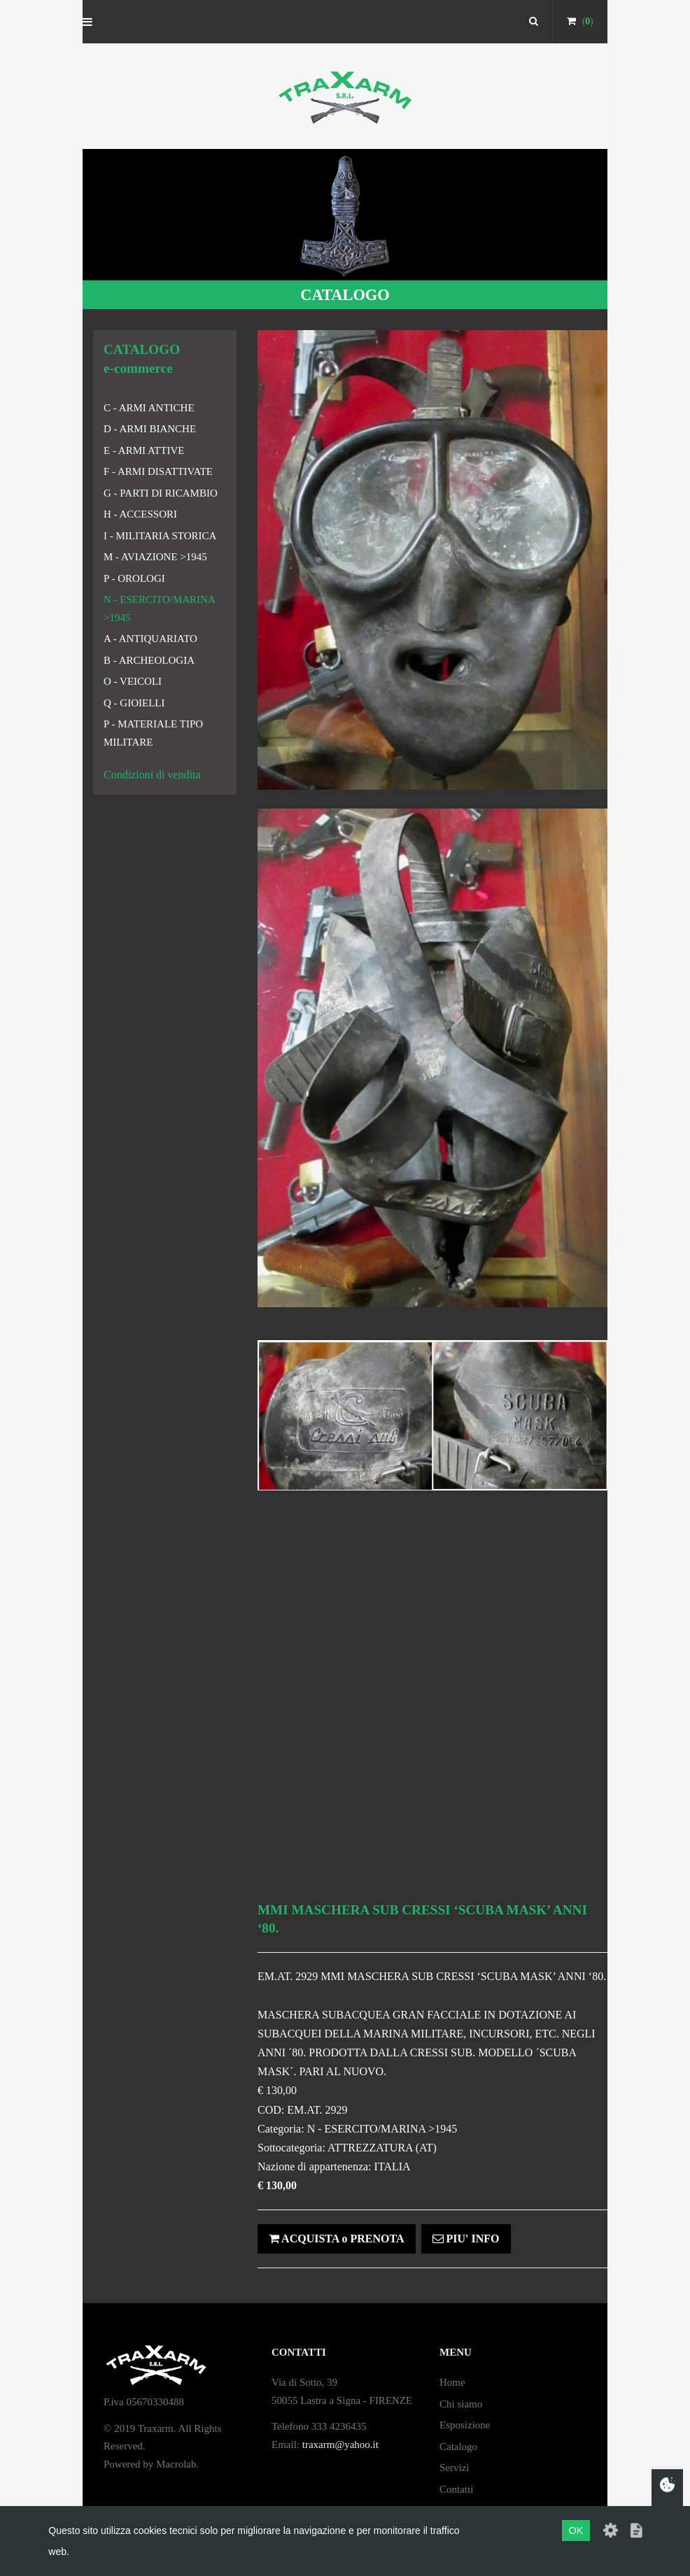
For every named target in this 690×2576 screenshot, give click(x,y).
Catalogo (458, 2446)
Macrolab (176, 2464)
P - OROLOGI (134, 578)
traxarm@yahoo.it (340, 2444)
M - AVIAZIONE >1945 (155, 556)
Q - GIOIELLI (134, 703)
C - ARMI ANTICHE (149, 407)
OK (576, 2530)
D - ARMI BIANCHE (150, 428)
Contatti (456, 2489)
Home (452, 2382)
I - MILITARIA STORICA (160, 535)
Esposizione (465, 2425)
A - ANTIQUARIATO (150, 638)
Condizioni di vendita (152, 775)
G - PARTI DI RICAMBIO (161, 493)
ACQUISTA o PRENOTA (336, 2238)
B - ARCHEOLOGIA (149, 660)
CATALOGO (344, 295)
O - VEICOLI (133, 681)
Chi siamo (460, 2404)
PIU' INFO (466, 2238)
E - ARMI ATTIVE (144, 450)
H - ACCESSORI (140, 514)
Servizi (454, 2467)
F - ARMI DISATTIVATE (158, 471)
